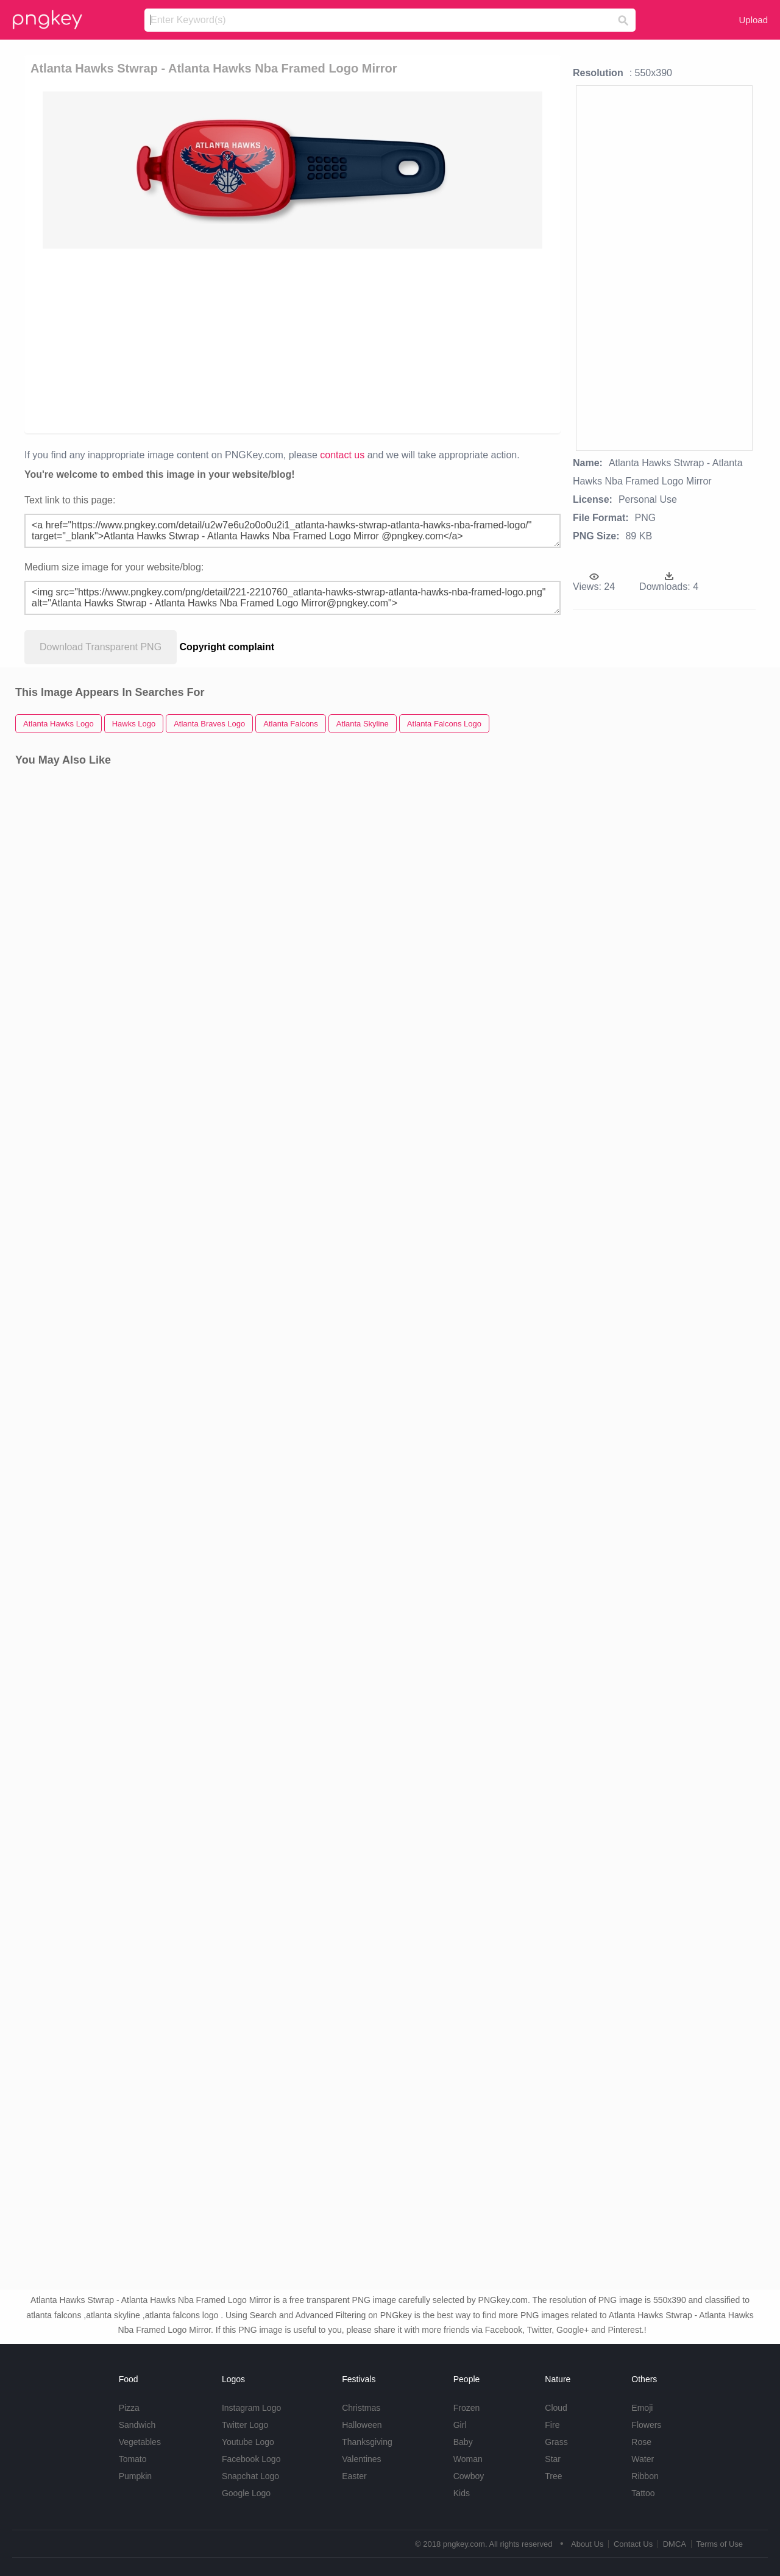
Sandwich (137, 2425)
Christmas (361, 2408)
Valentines (361, 2459)
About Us (587, 2544)
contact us (342, 455)
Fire (552, 2425)
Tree (553, 2476)
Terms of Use (719, 2544)
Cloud (556, 2408)
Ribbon (644, 2476)
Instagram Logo (251, 2408)
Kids (461, 2493)
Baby (463, 2442)
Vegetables (140, 2442)
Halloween (361, 2425)
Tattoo (642, 2493)
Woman (468, 2459)
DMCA (674, 2544)
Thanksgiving (367, 2442)
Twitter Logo (245, 2425)
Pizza (129, 2408)
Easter (354, 2476)
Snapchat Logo (250, 2476)
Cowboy (468, 2476)
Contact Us (633, 2544)
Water (642, 2459)
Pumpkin (135, 2476)
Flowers (646, 2425)
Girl (460, 2425)
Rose (641, 2442)
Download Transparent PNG (100, 647)
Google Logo (246, 2493)
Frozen (466, 2408)
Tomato (133, 2459)
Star (553, 2459)
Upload (753, 20)
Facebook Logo (251, 2459)
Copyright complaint (227, 647)
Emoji (642, 2408)
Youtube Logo (248, 2442)
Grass (556, 2442)
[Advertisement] (294, 340)
